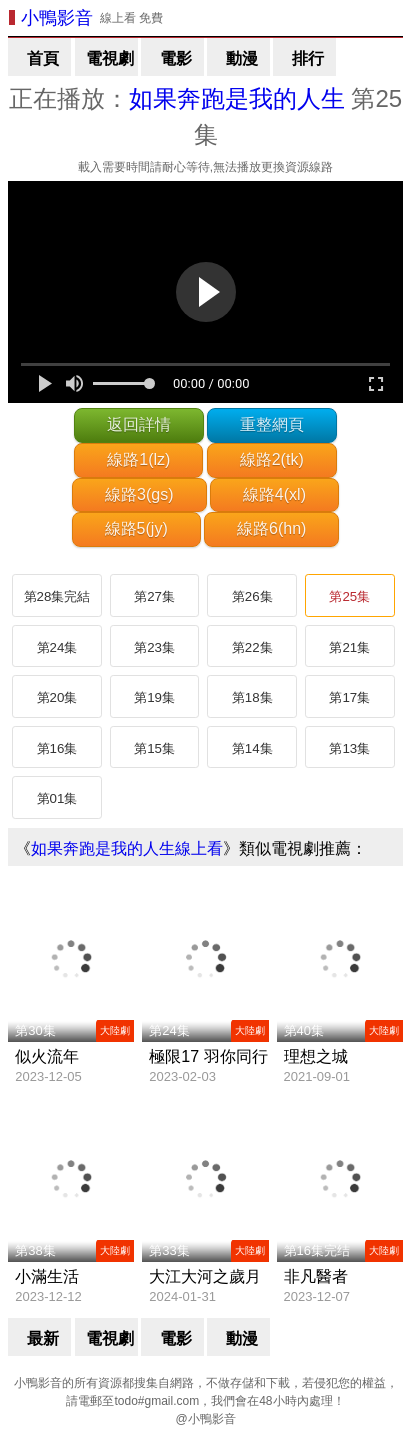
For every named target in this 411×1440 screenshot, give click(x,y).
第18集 (252, 697)
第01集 (57, 798)
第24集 (57, 647)
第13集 (349, 748)
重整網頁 (272, 424)
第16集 (57, 748)
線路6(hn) (271, 528)
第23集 (154, 647)
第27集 (154, 596)
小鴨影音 (57, 18)
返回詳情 (139, 424)
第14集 (252, 748)
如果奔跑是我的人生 (237, 98)
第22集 (252, 647)
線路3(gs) (139, 494)
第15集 (154, 748)
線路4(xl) (274, 494)
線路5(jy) (136, 528)
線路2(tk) (272, 459)
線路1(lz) (138, 459)
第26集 (252, 596)
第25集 (349, 596)
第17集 (349, 697)
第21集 (349, 647)
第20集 (57, 697)
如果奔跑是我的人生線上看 (127, 848)
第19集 (154, 697)
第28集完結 (57, 596)
